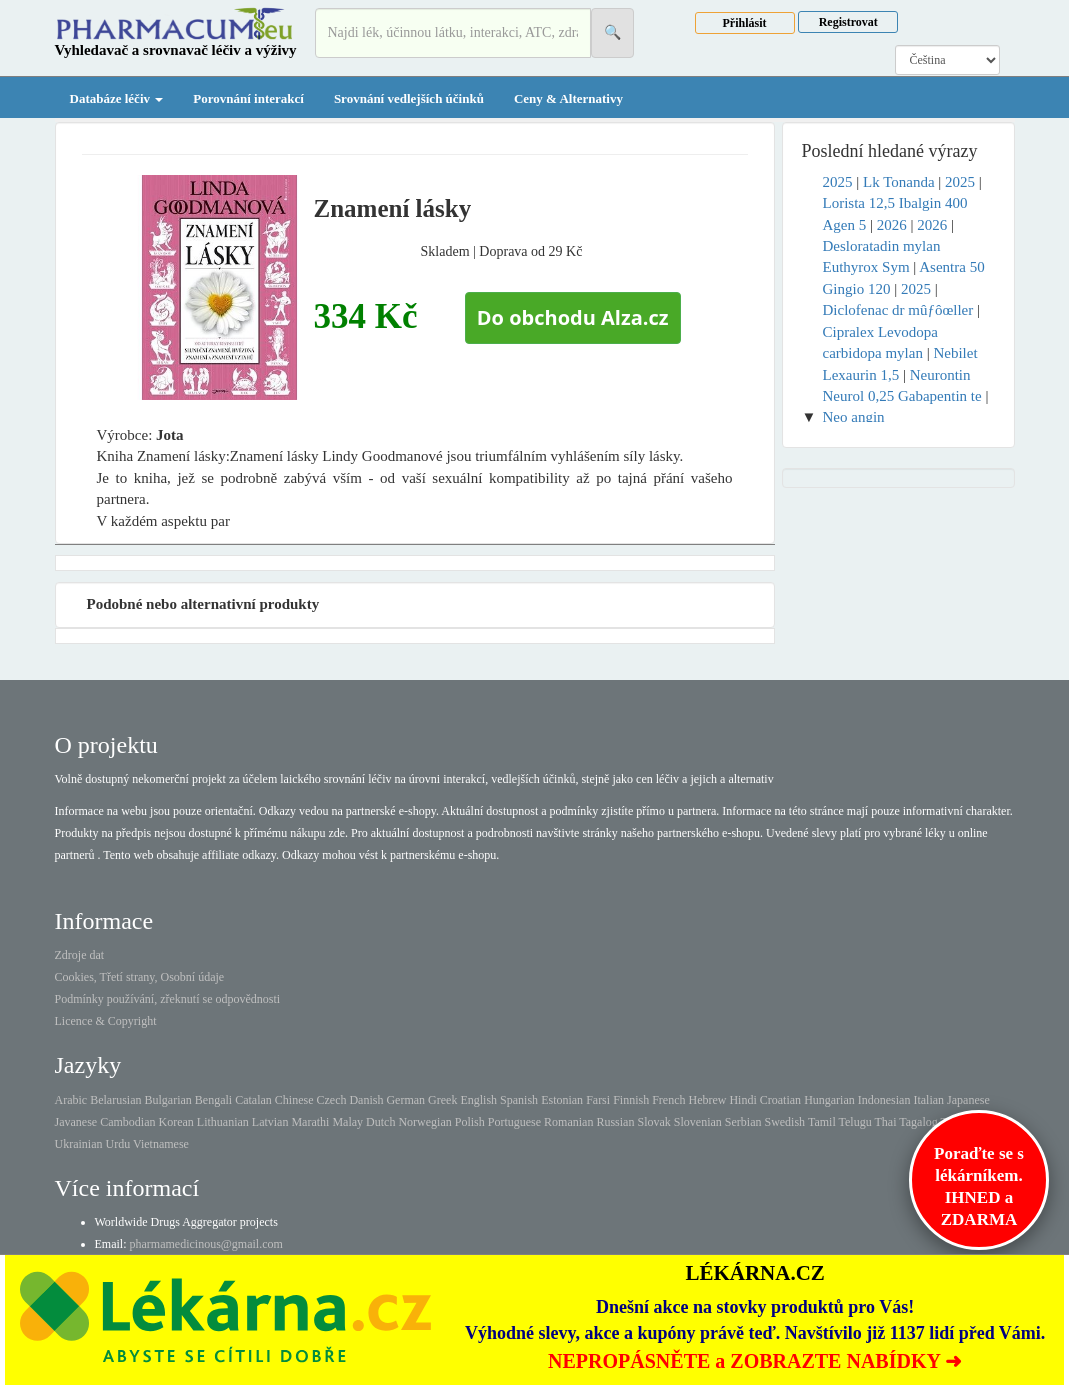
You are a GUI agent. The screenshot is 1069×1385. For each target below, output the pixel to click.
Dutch (380, 1122)
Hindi (742, 1100)
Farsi (598, 1100)
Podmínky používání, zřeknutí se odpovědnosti (168, 999)
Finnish (631, 1100)
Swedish (784, 1122)
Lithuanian (223, 1122)
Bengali (213, 1100)
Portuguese (514, 1122)
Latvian (270, 1122)
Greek (442, 1100)
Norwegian (424, 1122)
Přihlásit (745, 23)
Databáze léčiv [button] (117, 98)
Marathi (310, 1122)
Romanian (568, 1122)
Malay (347, 1122)
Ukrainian (79, 1144)
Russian (615, 1122)
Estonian (562, 1100)
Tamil (822, 1122)
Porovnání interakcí (248, 98)
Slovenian (698, 1122)
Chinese (294, 1100)
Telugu (855, 1122)
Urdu (117, 1144)
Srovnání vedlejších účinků (409, 98)
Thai (886, 1122)
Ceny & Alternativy (568, 98)
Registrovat (848, 22)
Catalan (253, 1100)
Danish (366, 1100)
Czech (331, 1100)
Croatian (780, 1100)
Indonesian (884, 1100)
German (405, 1100)
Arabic (71, 1100)
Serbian (743, 1122)
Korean (175, 1122)
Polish (470, 1122)
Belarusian (115, 1100)
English (478, 1100)
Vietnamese (161, 1144)
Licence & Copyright (106, 1021)
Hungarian (829, 1100)
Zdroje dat (80, 955)
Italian (928, 1100)
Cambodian (127, 1122)
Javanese (76, 1122)
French (668, 1100)
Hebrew (707, 1100)
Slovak (653, 1122)
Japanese (968, 1100)
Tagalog (918, 1122)
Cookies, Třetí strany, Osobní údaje (140, 977)
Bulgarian (167, 1100)
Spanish (519, 1100)
